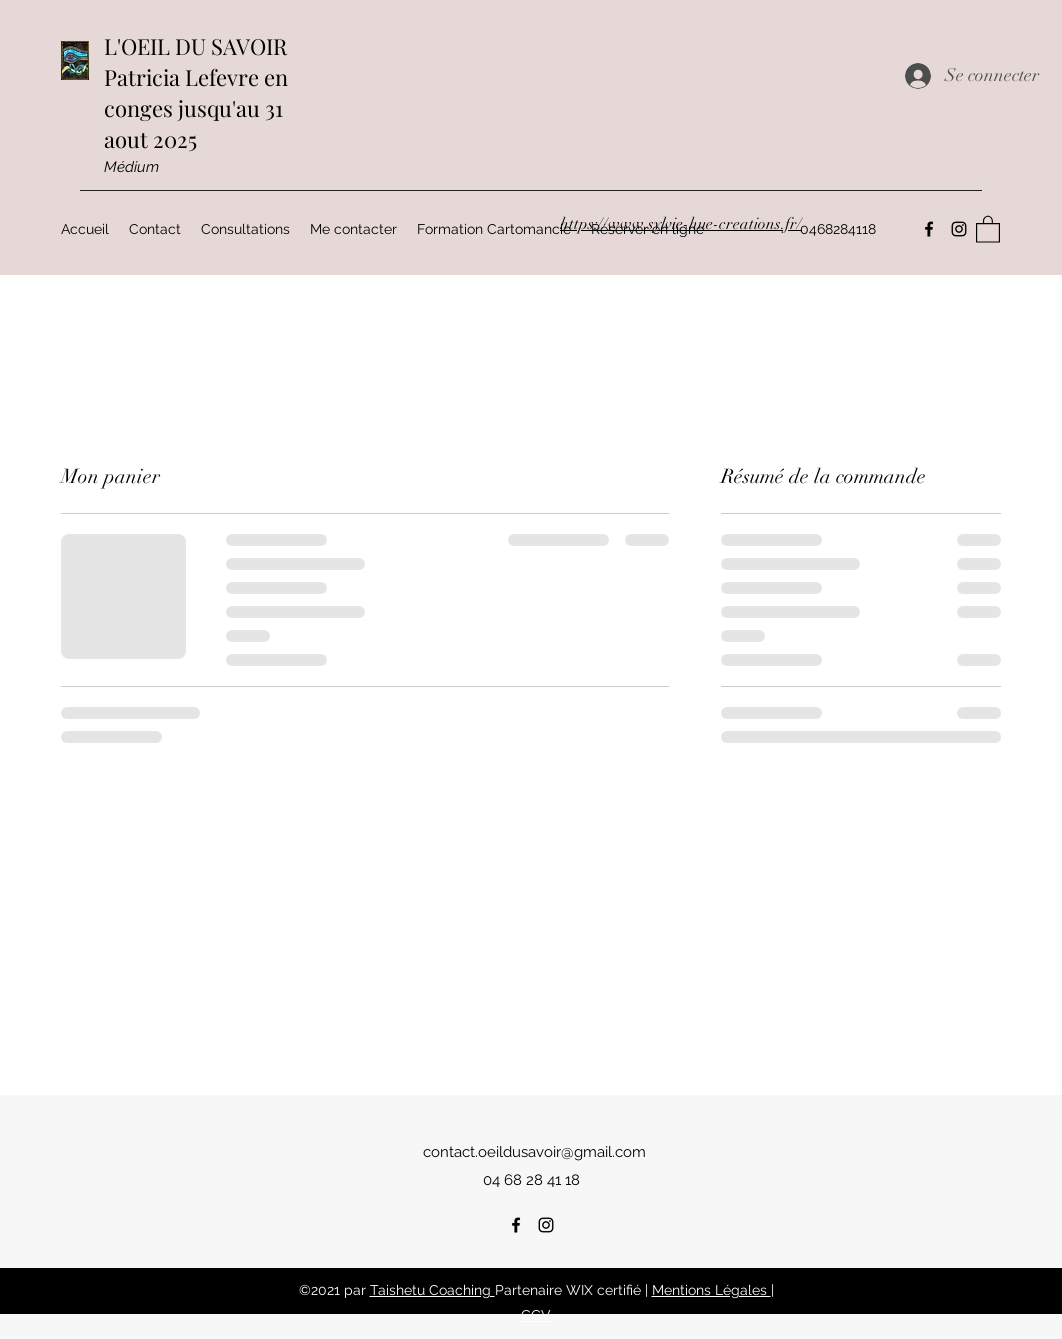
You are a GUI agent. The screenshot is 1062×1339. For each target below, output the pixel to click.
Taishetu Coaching (432, 1290)
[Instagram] (546, 1225)
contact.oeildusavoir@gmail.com (534, 1152)
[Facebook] (516, 1225)
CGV (536, 1315)
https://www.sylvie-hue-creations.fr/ (681, 224)
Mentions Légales (711, 1290)
